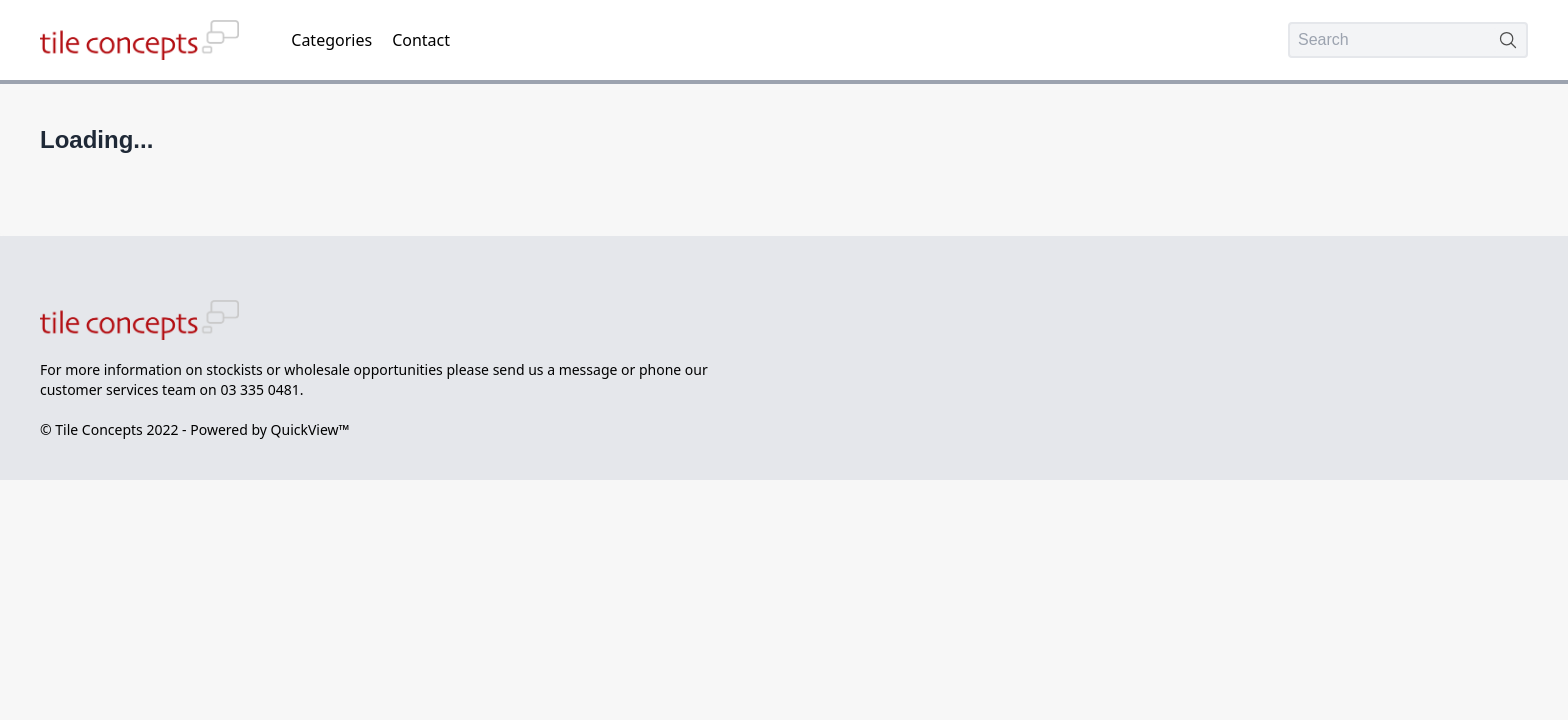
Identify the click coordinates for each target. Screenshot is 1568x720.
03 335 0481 (259, 389)
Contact (421, 40)
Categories (331, 40)
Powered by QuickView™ (269, 429)
